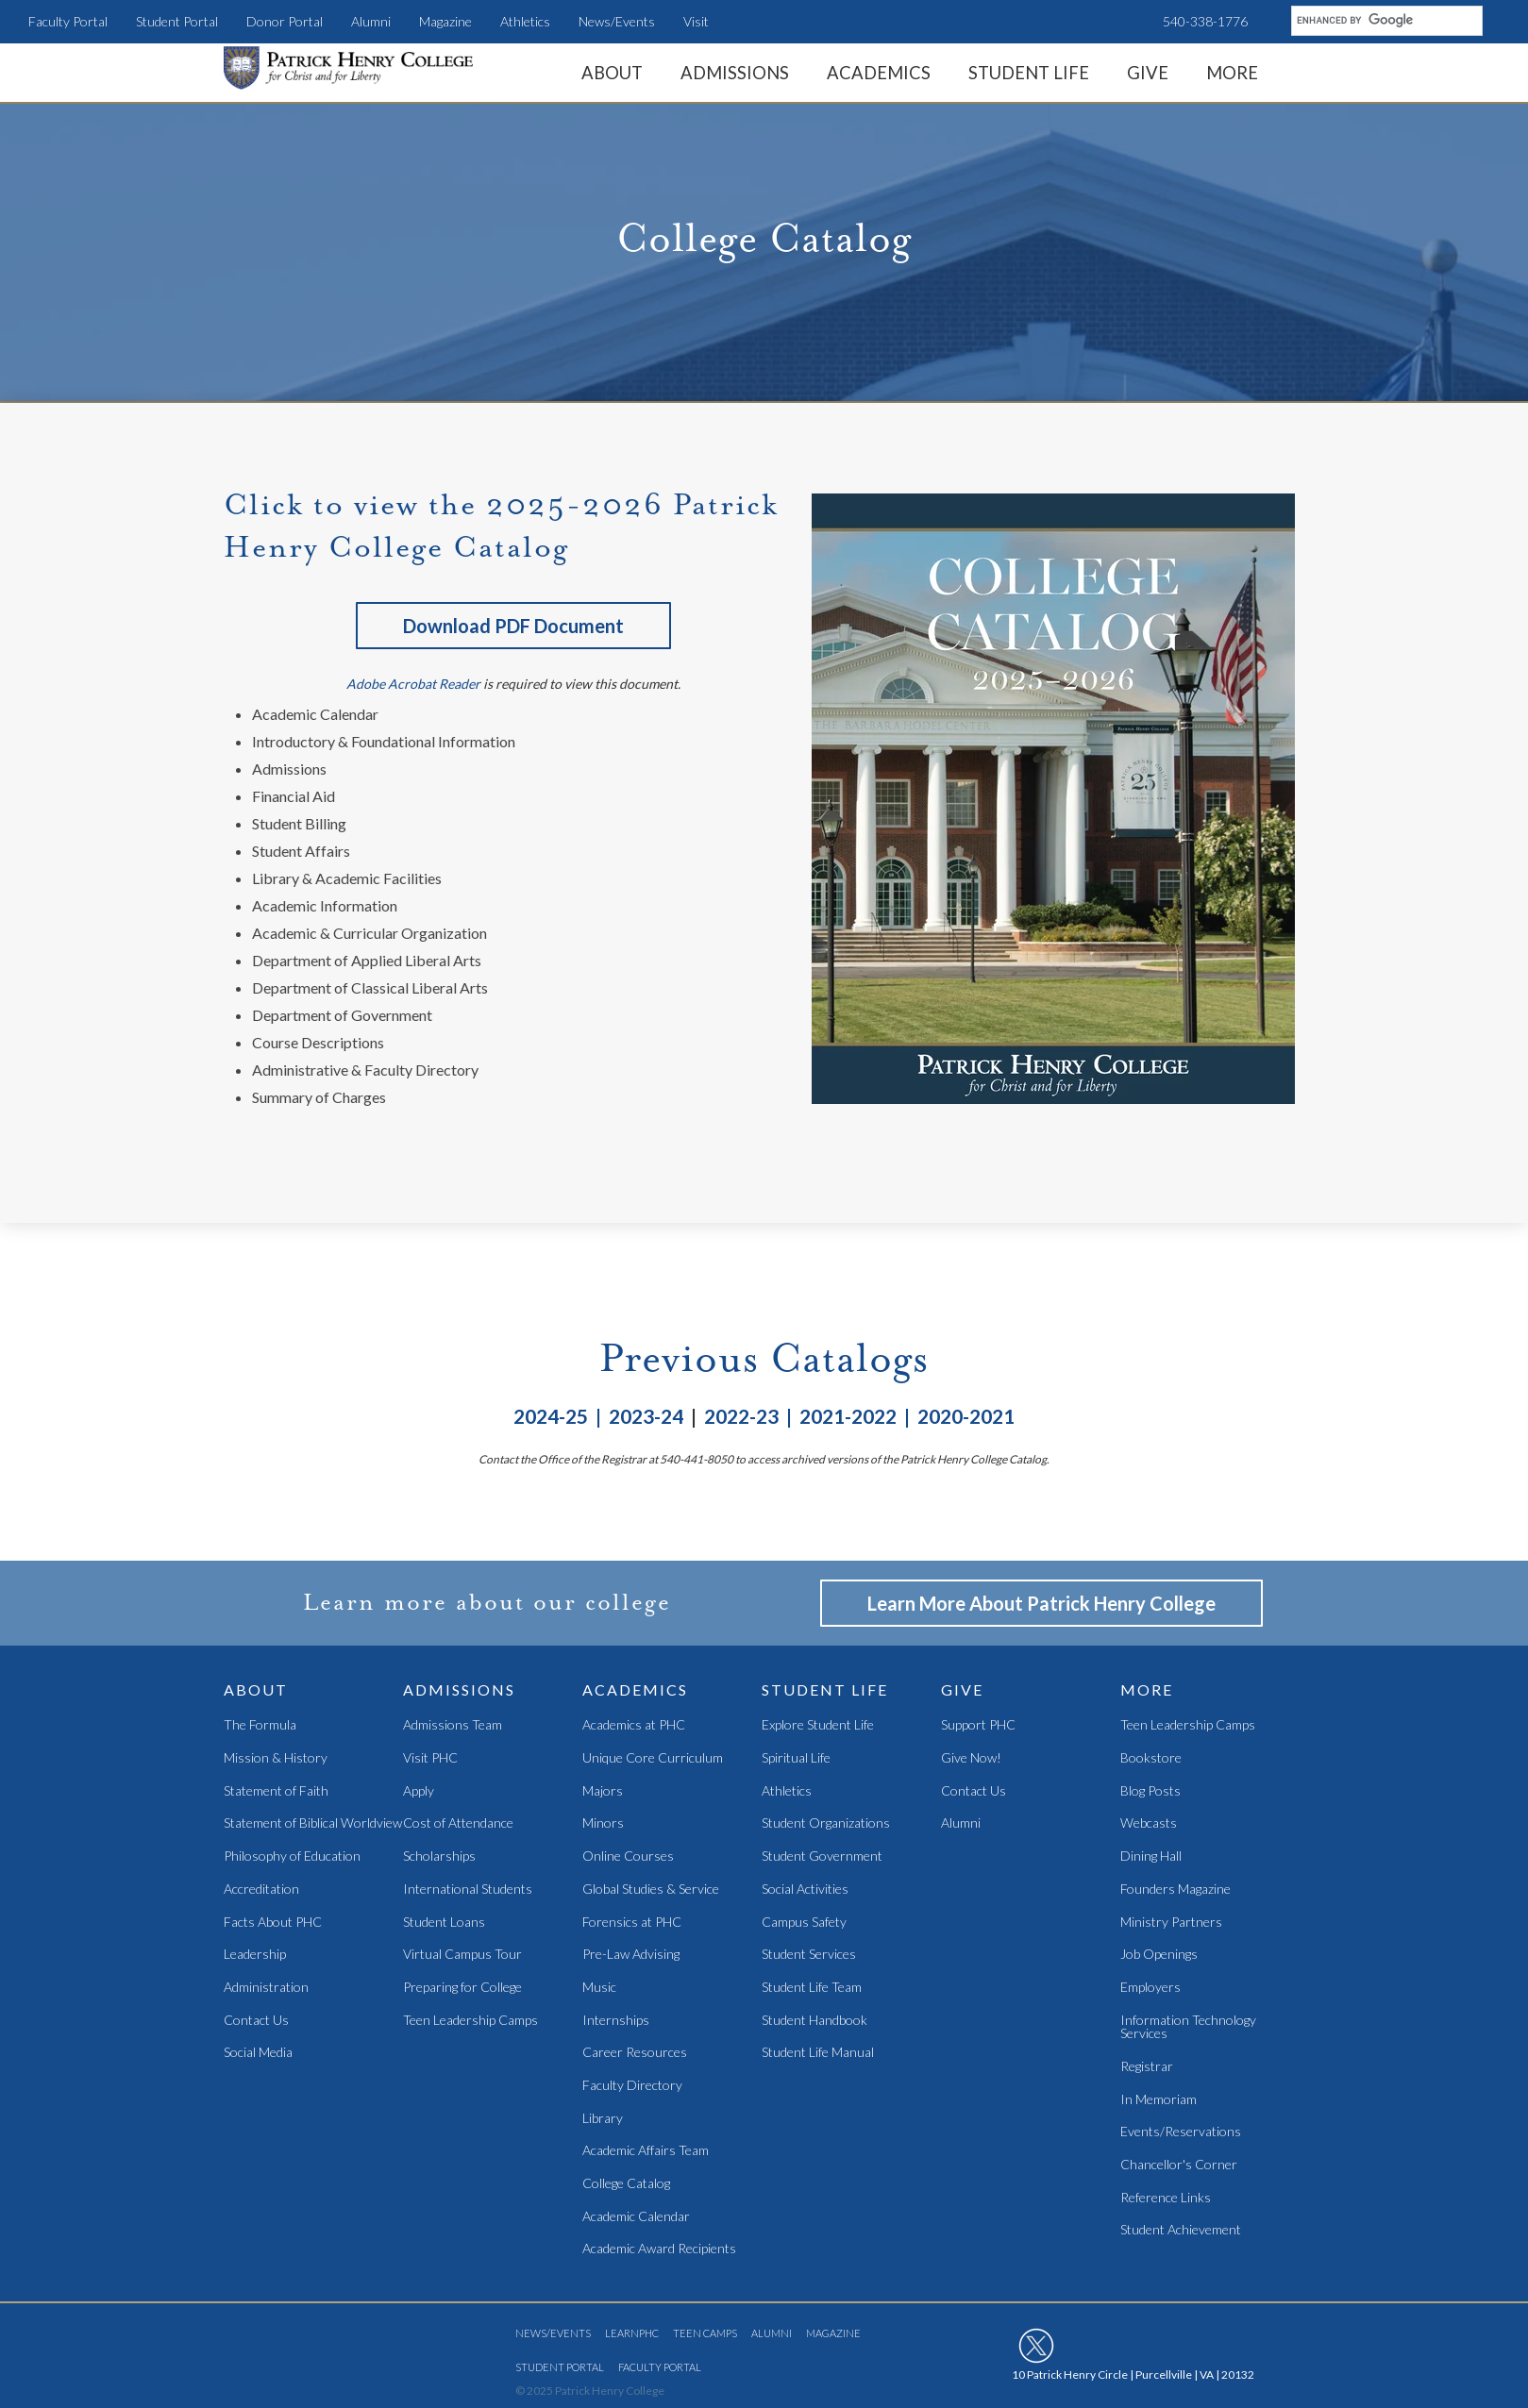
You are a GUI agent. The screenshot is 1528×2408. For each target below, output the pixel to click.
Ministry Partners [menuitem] (1171, 1922)
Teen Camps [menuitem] (705, 2333)
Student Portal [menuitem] (177, 21)
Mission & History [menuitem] (275, 1758)
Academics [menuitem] (879, 72)
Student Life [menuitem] (1028, 72)
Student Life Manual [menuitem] (818, 2053)
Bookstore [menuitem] (1151, 1758)
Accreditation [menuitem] (261, 1889)
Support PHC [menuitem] (978, 1725)
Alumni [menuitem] (371, 21)
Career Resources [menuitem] (634, 2053)
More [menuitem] (1232, 72)
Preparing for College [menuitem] (462, 1988)
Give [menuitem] (1147, 72)
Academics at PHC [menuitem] (633, 1725)
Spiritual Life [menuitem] (796, 1758)
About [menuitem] (612, 72)
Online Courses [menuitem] (628, 1856)
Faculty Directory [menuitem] (632, 2086)
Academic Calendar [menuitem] (636, 2217)
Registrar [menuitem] (1146, 2067)
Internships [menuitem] (615, 2021)
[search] (1385, 19)
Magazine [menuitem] (445, 21)
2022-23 (745, 1416)
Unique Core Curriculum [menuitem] (652, 1758)
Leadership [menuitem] (255, 1955)
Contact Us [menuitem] (256, 2021)
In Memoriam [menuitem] (1158, 2100)
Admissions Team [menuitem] (452, 1725)
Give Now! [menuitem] (971, 1758)
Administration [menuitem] (266, 1988)
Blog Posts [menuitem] (1150, 1791)
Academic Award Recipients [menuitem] (659, 2249)
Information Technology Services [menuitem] (1188, 2027)
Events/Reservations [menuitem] (1180, 2132)
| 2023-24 (635, 1416)
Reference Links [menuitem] (1165, 2198)
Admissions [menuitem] (734, 72)
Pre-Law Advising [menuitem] (631, 1955)
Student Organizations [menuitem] (826, 1823)
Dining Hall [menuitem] (1151, 1856)
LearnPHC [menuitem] (632, 2333)
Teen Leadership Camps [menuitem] (470, 2021)
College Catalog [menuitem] (626, 2184)
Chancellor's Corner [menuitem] (1178, 2165)
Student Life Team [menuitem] (812, 1988)
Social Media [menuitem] (258, 2053)
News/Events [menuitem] (617, 21)
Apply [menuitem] (418, 1791)
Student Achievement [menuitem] (1180, 2230)
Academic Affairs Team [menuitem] (645, 2151)
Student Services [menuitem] (809, 1955)
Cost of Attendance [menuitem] (458, 1823)
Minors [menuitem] (603, 1823)
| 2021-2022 (841, 1416)
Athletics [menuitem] (525, 21)
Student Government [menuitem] (822, 1856)
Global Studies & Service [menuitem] (650, 1889)
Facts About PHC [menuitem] (273, 1922)
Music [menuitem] (599, 1988)
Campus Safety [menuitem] (804, 1922)
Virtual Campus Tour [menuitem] (462, 1955)
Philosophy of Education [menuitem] (292, 1856)
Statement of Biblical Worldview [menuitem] (313, 1823)
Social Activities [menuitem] (805, 1889)
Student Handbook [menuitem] (814, 2021)
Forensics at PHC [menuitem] (631, 1922)
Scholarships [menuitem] (439, 1856)
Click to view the (355, 505)
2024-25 (550, 1416)
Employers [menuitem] (1150, 1988)
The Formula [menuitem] (260, 1725)
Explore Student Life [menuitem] (818, 1725)
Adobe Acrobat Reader (413, 684)
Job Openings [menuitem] (1159, 1955)
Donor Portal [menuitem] (284, 21)
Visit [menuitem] (696, 21)
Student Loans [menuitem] (444, 1922)
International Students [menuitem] (467, 1889)
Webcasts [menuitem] (1148, 1823)
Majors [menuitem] (602, 1791)
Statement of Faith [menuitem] (276, 1791)
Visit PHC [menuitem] (430, 1758)
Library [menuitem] (602, 2119)
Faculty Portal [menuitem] (68, 21)
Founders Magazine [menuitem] (1175, 1889)
